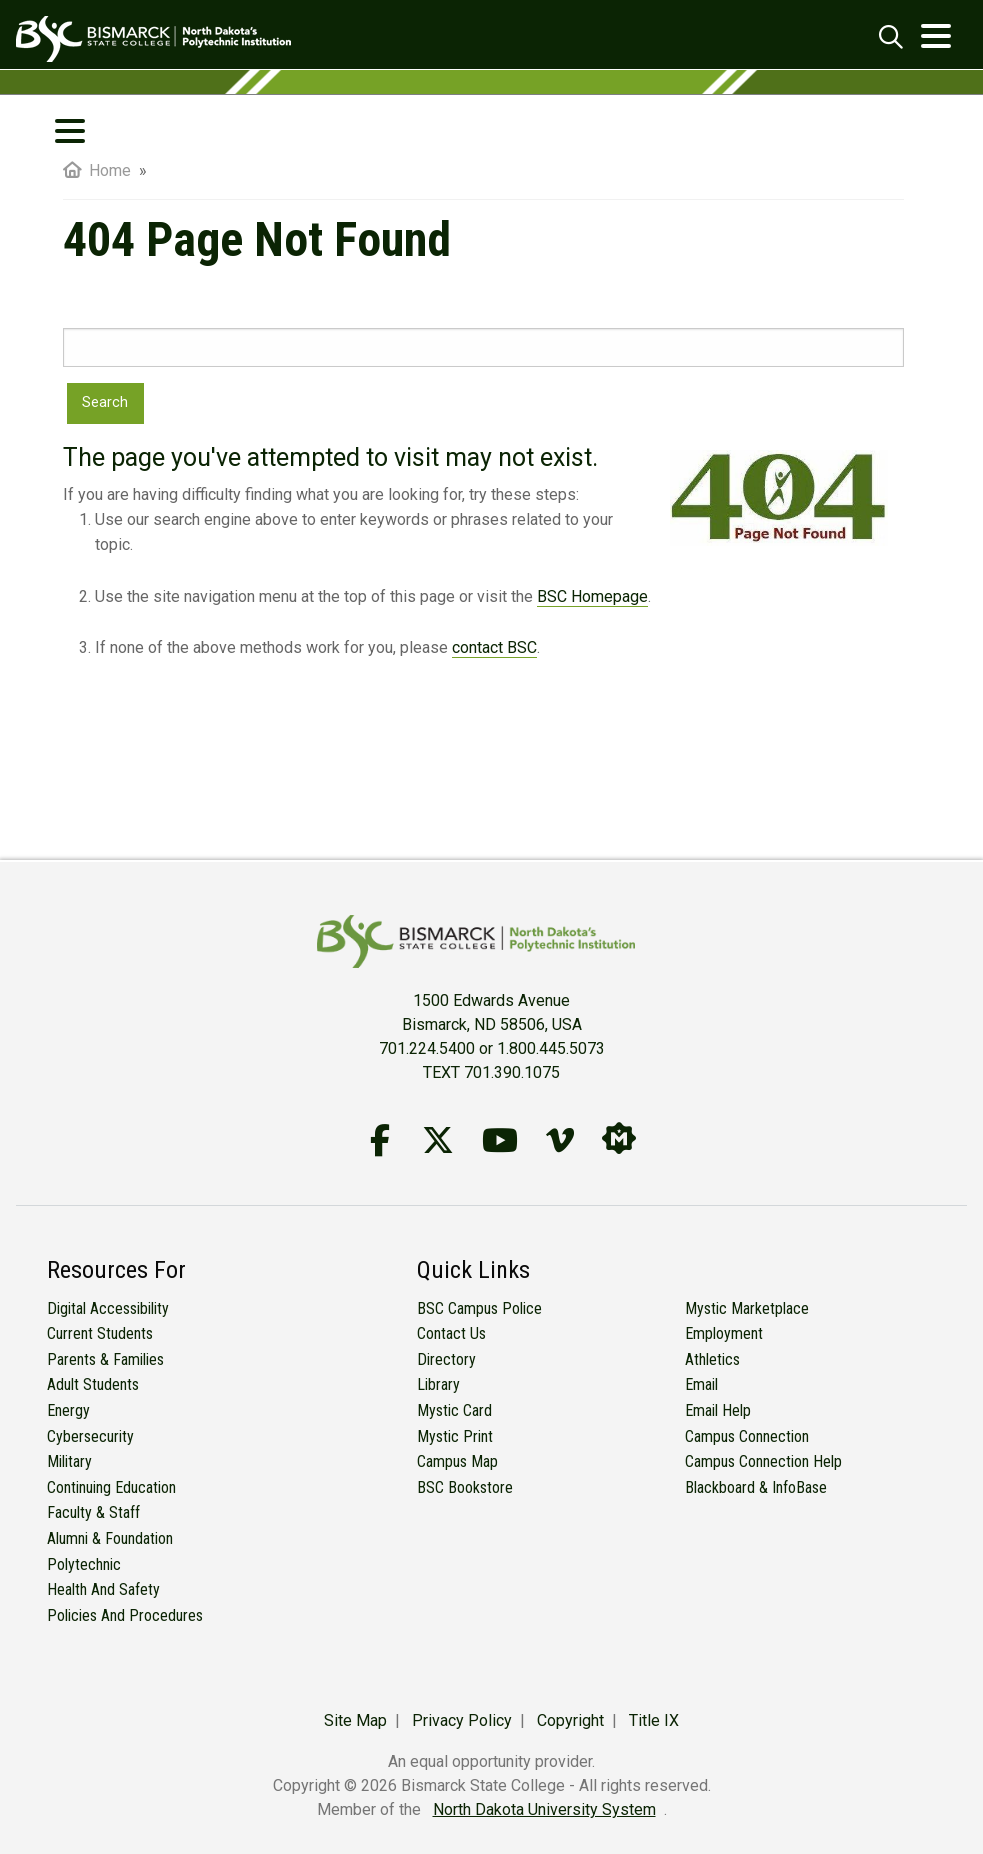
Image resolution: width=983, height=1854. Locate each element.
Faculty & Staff (93, 1512)
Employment (724, 1333)
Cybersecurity (90, 1436)
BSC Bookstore (465, 1487)
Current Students (100, 1333)
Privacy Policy (462, 1720)
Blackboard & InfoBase (756, 1487)
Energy (68, 1410)
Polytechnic (84, 1564)
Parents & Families (105, 1359)
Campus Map (457, 1461)
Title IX (654, 1720)
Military (69, 1461)
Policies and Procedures (125, 1615)
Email (701, 1384)
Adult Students (93, 1384)
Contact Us (451, 1333)
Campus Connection (747, 1436)
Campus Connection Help (763, 1461)
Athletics (712, 1359)
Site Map (355, 1720)
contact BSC (494, 647)
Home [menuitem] (97, 170)
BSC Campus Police (479, 1308)
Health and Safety (103, 1589)
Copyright (570, 1720)
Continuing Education (111, 1487)
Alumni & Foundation (110, 1538)
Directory (446, 1359)
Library (438, 1384)
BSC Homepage (592, 596)
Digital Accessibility (108, 1308)
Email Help (718, 1410)
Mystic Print (455, 1436)
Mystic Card (454, 1410)
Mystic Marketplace (747, 1308)
